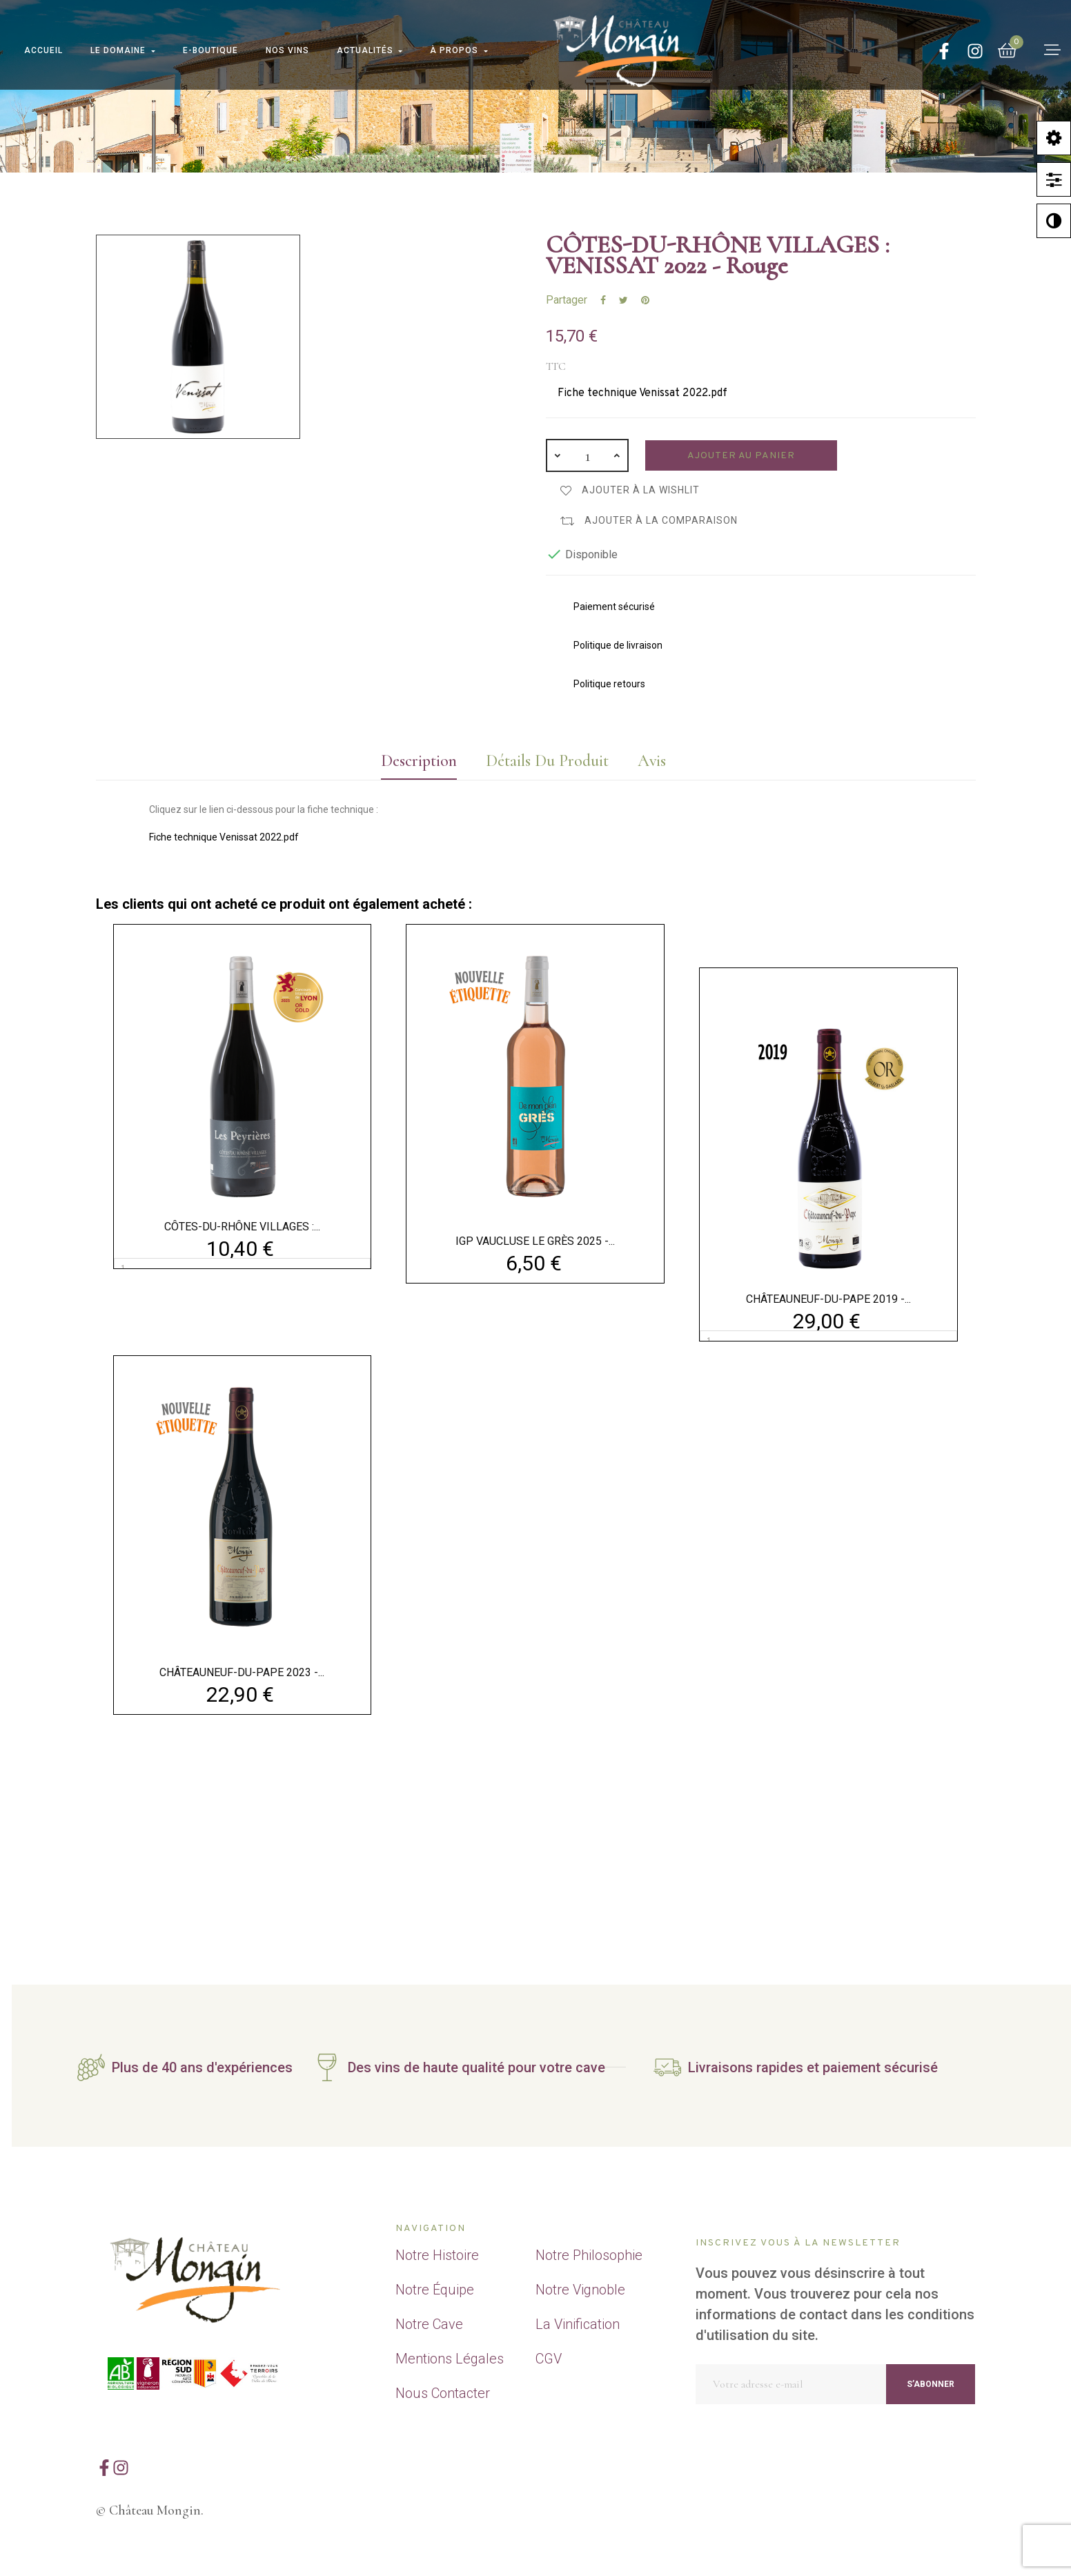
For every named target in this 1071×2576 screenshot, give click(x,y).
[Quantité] (587, 455)
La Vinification (578, 2324)
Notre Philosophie (589, 2255)
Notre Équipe (434, 2289)
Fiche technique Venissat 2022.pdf (642, 393)
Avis (652, 761)
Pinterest (645, 300)
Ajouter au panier (741, 456)
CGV (549, 2358)
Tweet (623, 300)
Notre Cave (429, 2324)
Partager (603, 300)
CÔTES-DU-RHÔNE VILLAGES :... (242, 1226)
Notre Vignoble (580, 2289)
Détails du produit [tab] (547, 761)
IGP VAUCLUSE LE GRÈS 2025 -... (535, 1241)
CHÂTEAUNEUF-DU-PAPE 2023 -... (241, 1672)
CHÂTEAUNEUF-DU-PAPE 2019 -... (828, 1299)
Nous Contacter (442, 2393)
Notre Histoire (437, 2255)
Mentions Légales (449, 2358)
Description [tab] (419, 761)
